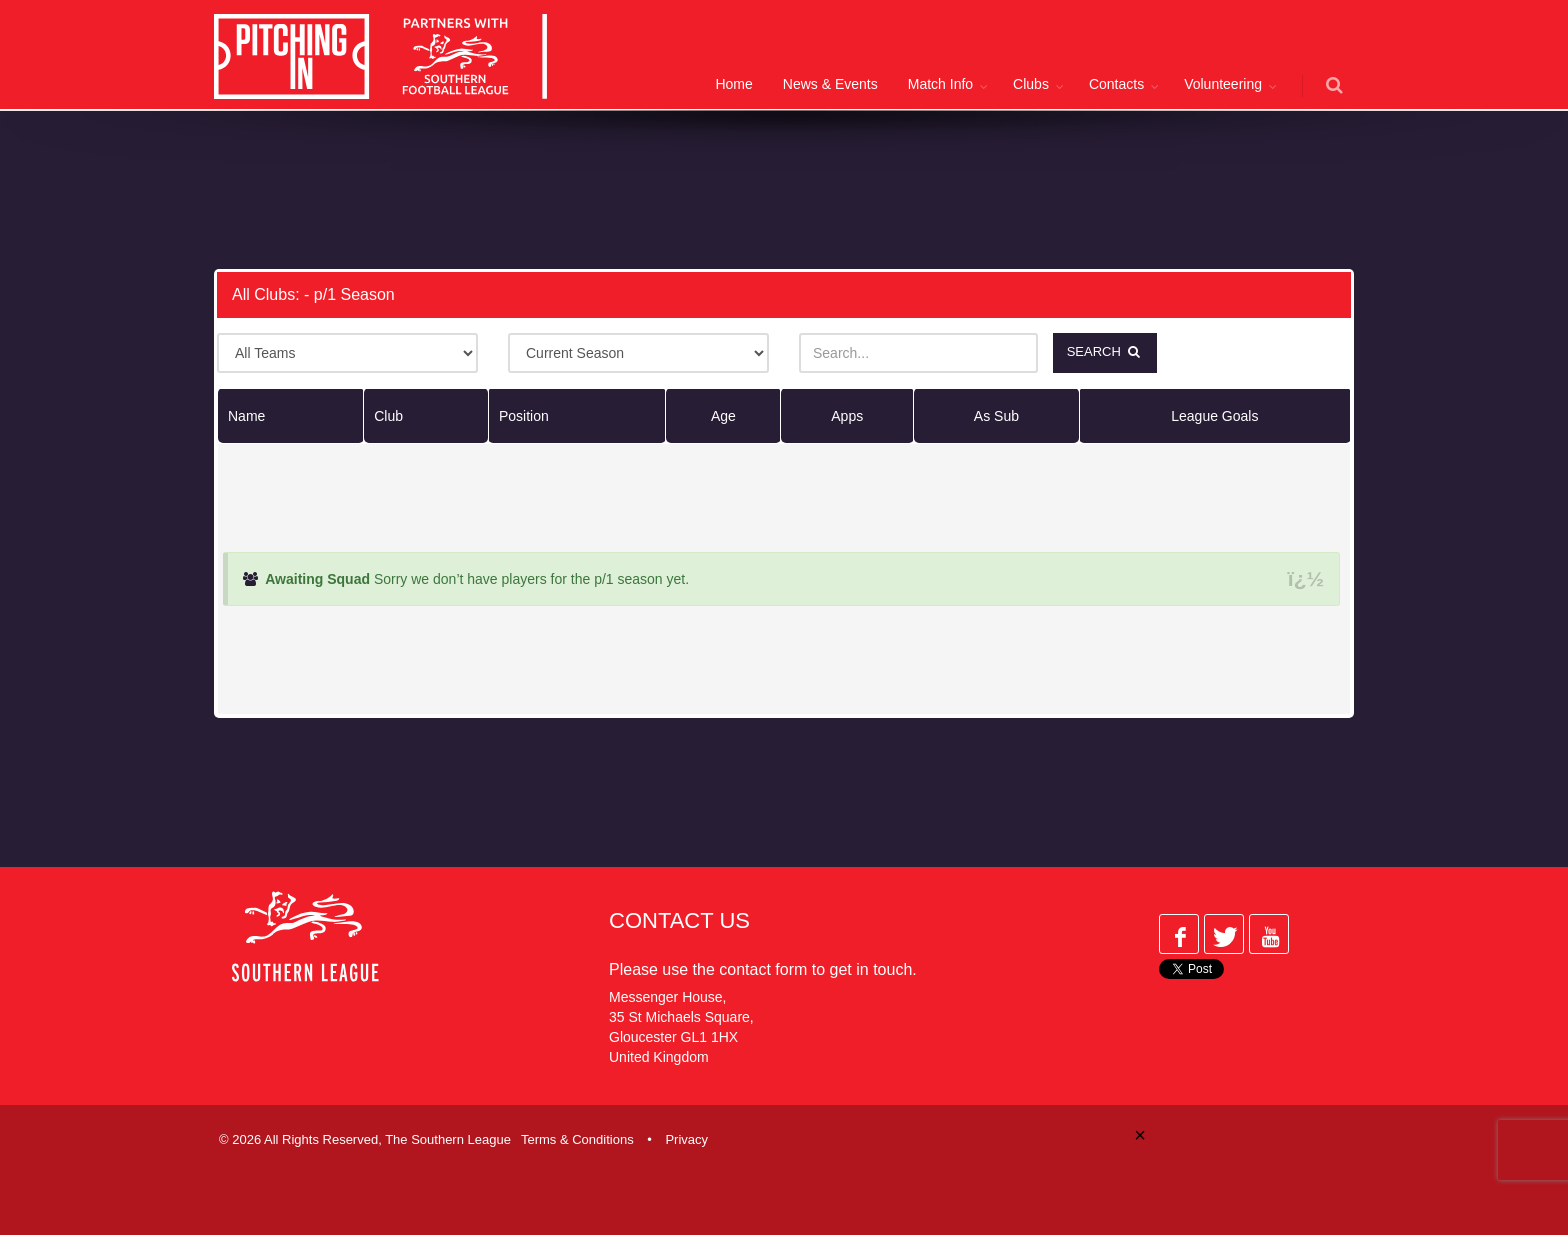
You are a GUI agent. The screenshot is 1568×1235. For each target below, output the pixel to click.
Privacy (686, 1138)
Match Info (940, 84)
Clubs (1031, 84)
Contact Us (679, 919)
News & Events (830, 84)
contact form (763, 968)
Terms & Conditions (577, 1138)
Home (733, 84)
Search (1106, 351)
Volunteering (1223, 84)
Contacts (1116, 84)
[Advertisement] (769, 186)
